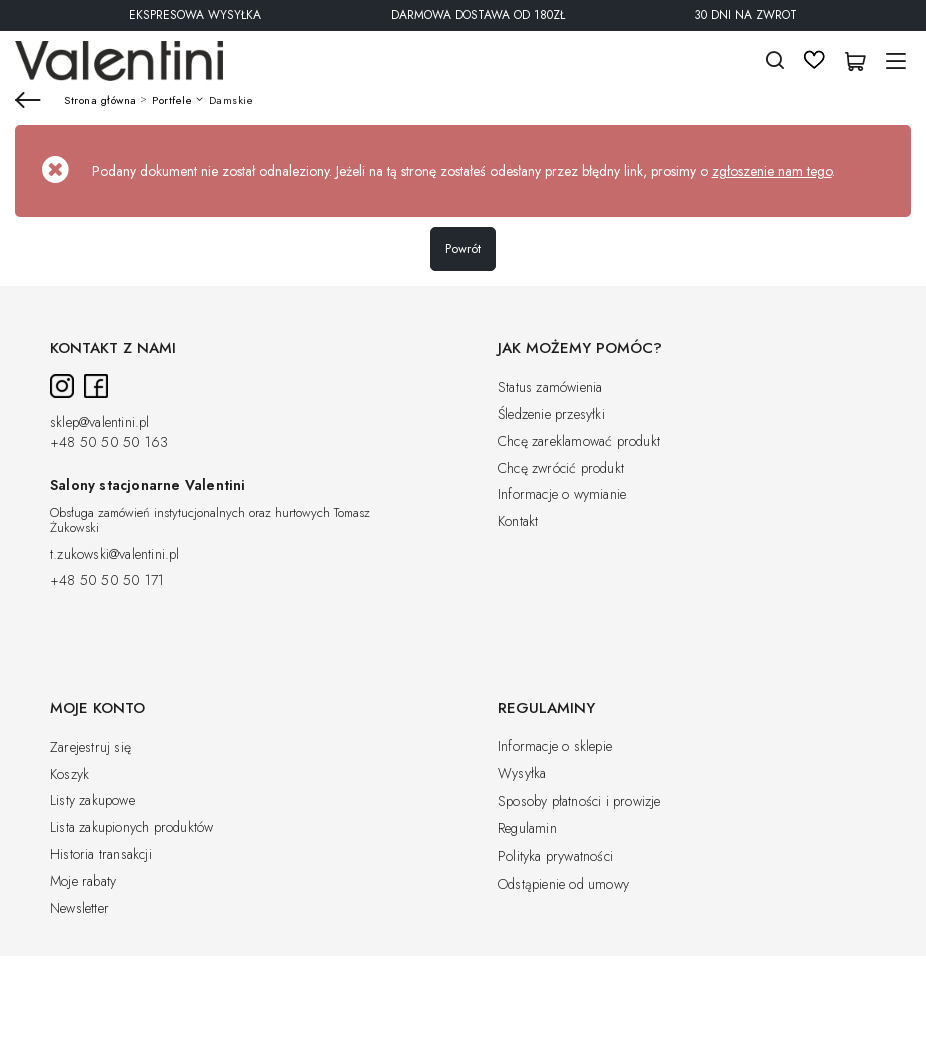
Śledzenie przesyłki (551, 415)
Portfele (172, 100)
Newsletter (79, 909)
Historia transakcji (101, 855)
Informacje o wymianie (562, 495)
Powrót (463, 248)
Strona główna (100, 100)
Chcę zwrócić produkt (561, 469)
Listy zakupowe (92, 801)
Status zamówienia (550, 388)
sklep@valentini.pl (100, 423)
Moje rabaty (83, 882)
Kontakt (518, 522)
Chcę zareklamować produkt (579, 442)
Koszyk (69, 775)
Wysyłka (522, 774)
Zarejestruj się (90, 748)
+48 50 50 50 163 (109, 443)
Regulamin (527, 829)
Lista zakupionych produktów (131, 828)
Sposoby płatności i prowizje (579, 802)
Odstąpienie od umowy (563, 885)
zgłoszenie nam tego (772, 171)
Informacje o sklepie (555, 747)
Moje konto (97, 709)
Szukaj (775, 61)
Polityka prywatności (555, 857)
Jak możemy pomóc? (580, 349)
